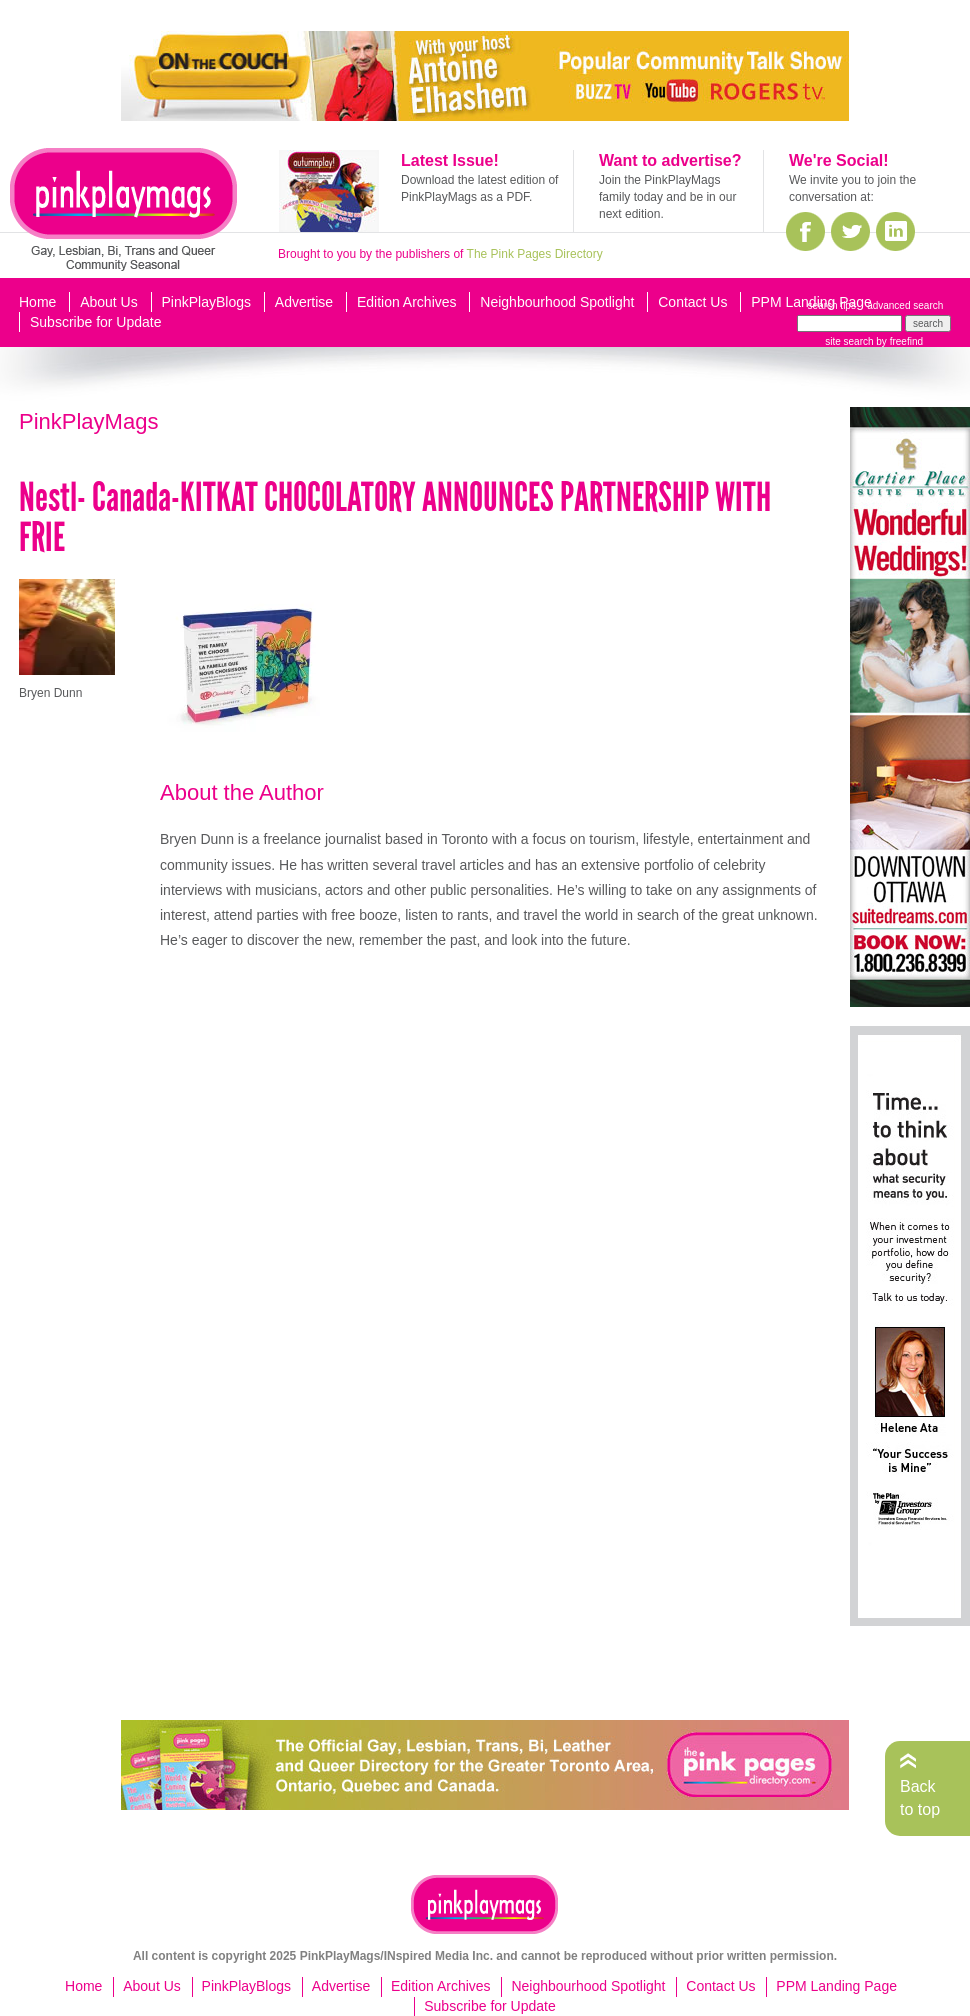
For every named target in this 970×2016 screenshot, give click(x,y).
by (898, 341)
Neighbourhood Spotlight (557, 302)
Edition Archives (407, 302)
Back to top (920, 1797)
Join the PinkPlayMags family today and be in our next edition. (667, 197)
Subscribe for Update (96, 322)
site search (849, 341)
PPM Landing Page (811, 302)
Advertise (304, 302)
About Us (109, 302)
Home (37, 302)
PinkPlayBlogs (207, 302)
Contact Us (692, 302)
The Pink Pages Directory (535, 254)
